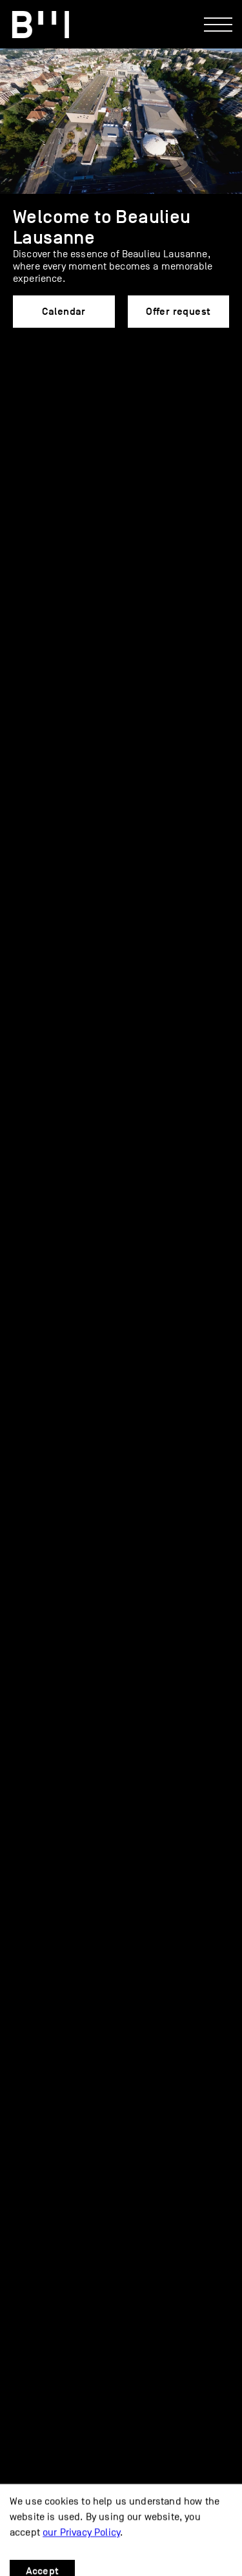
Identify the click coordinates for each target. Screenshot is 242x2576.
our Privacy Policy (81, 2553)
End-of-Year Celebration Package (104, 1098)
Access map (38, 2417)
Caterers (128, 1128)
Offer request (178, 311)
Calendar (64, 311)
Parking (28, 2446)
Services (46, 1128)
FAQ (35, 1158)
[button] (20, 406)
